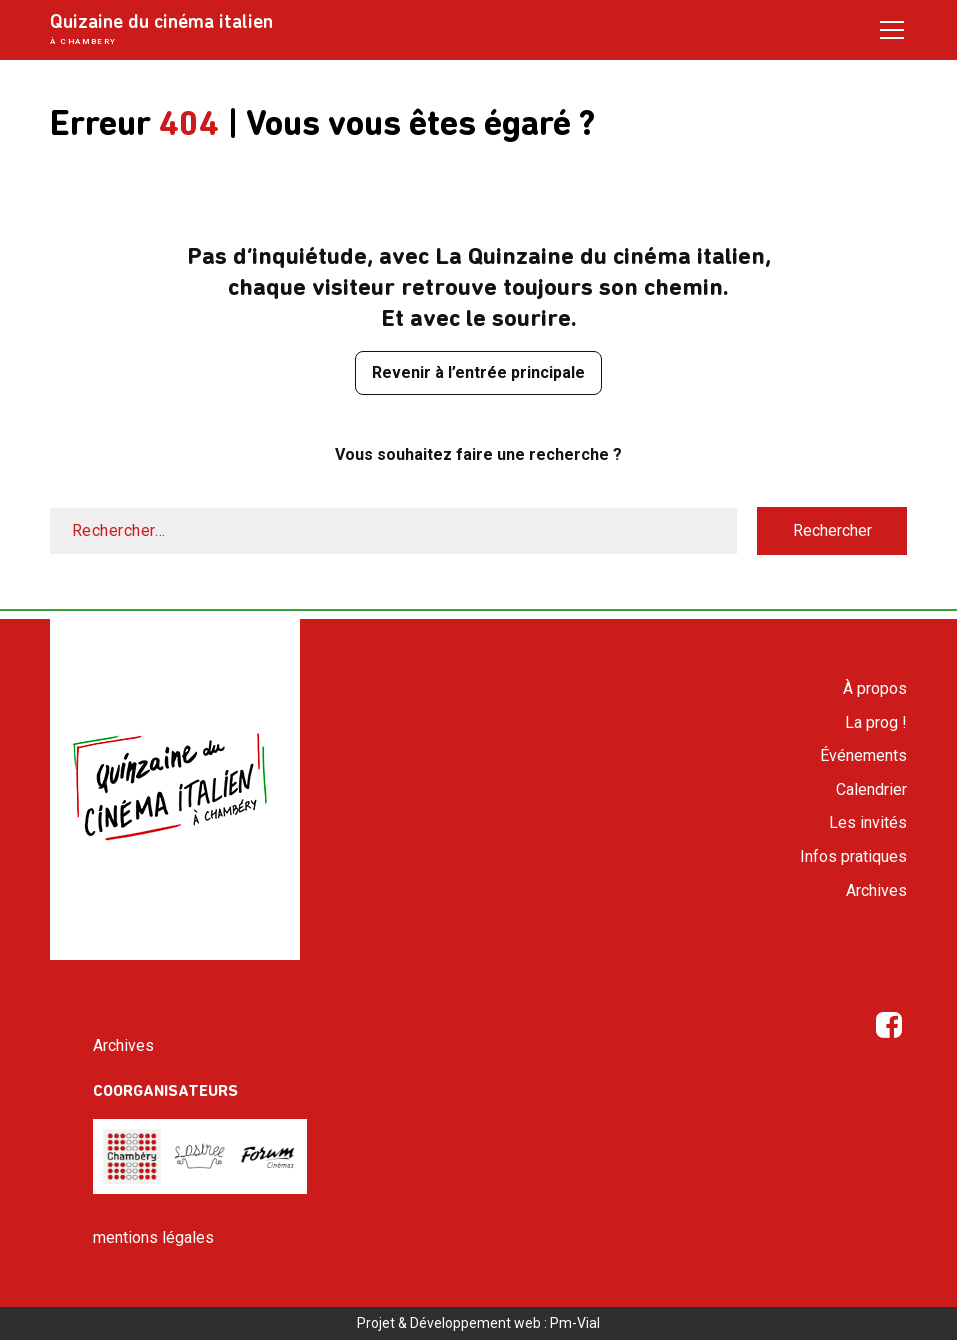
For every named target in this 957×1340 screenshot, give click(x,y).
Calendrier (871, 789)
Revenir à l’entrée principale (478, 372)
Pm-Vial (575, 1323)
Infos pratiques (853, 856)
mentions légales (153, 1237)
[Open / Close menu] (892, 29)
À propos (875, 688)
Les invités (868, 822)
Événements (863, 755)
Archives (876, 890)
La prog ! (876, 722)
